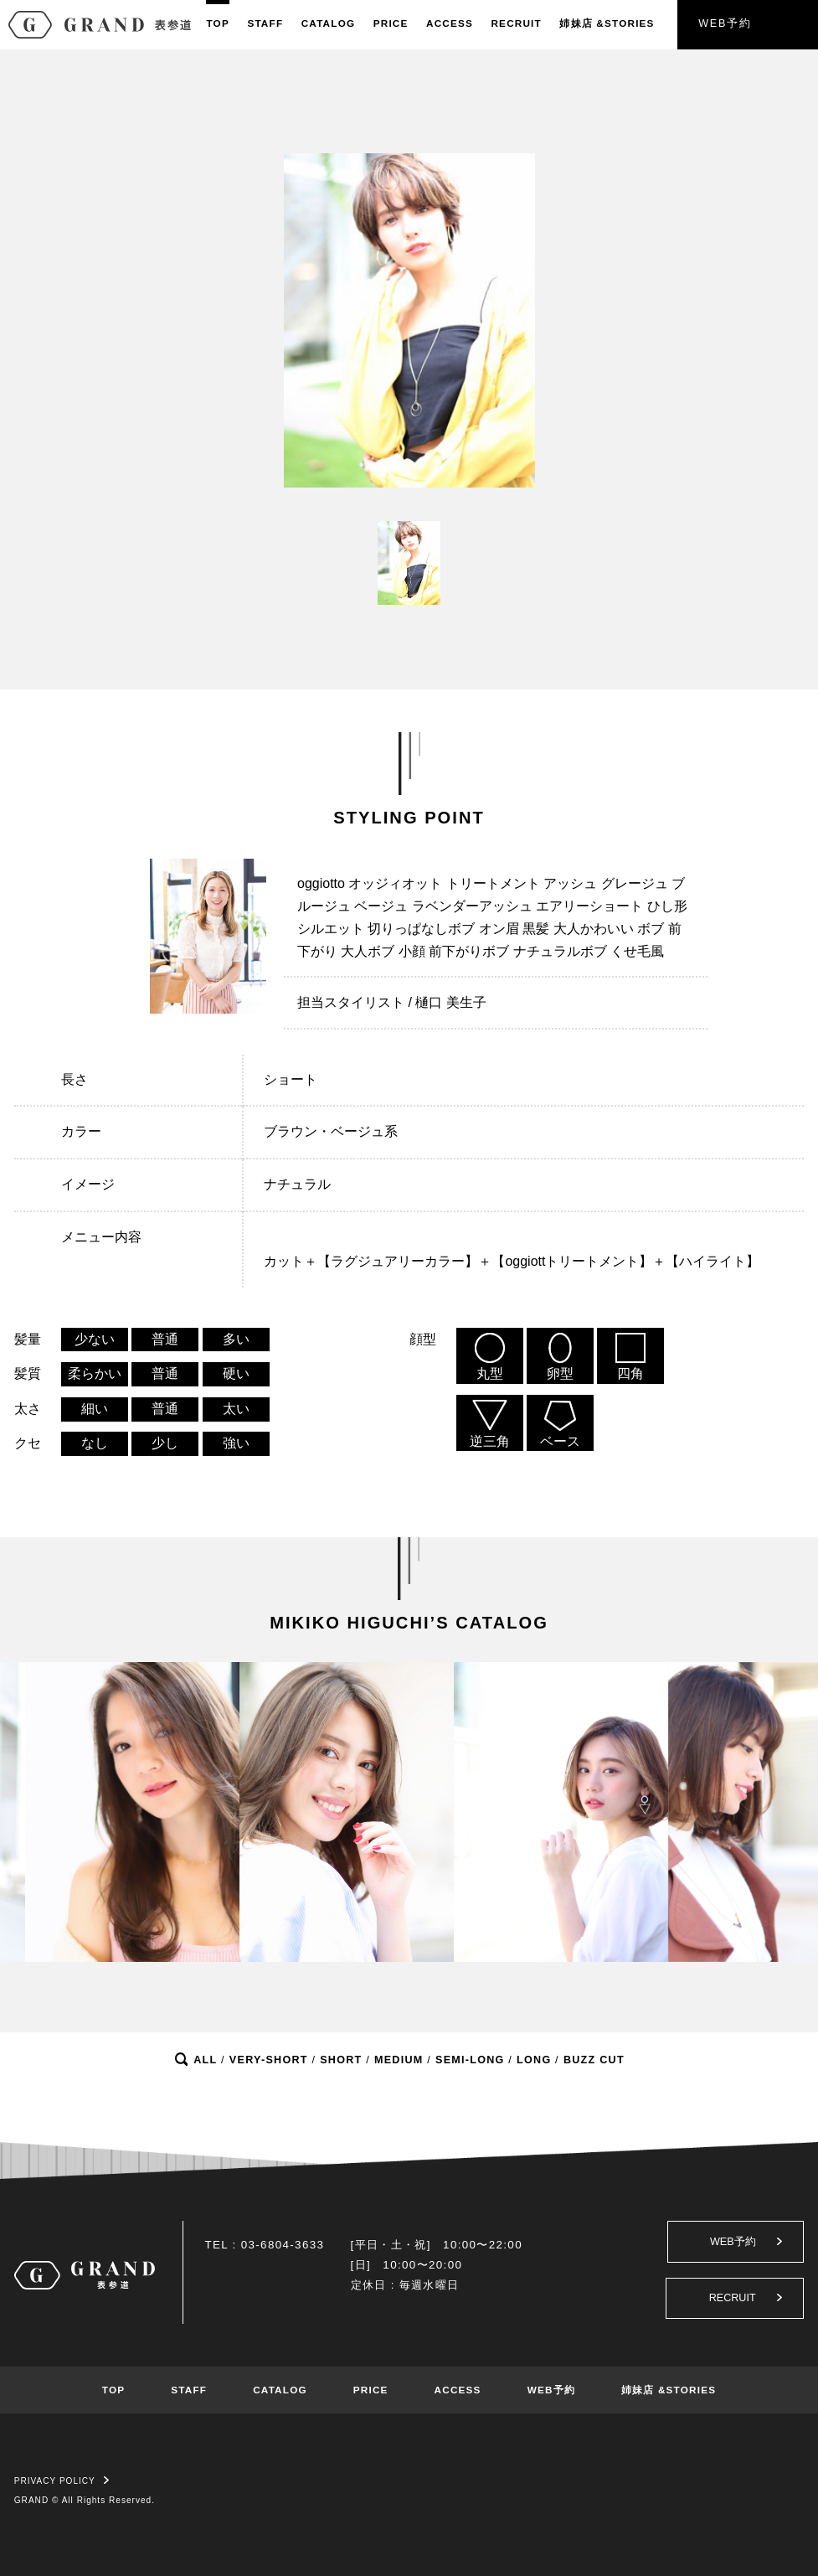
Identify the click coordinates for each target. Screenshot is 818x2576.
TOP (217, 23)
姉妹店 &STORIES (668, 2389)
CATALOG (328, 23)
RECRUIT (516, 23)
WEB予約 (724, 23)
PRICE (391, 23)
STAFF (265, 23)
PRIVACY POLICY (61, 2481)
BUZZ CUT (594, 2060)
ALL (205, 2060)
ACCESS (449, 23)
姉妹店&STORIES (606, 23)
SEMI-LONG (470, 2060)
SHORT (341, 2060)
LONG (534, 2060)
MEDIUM (399, 2060)
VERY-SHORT (268, 2060)
